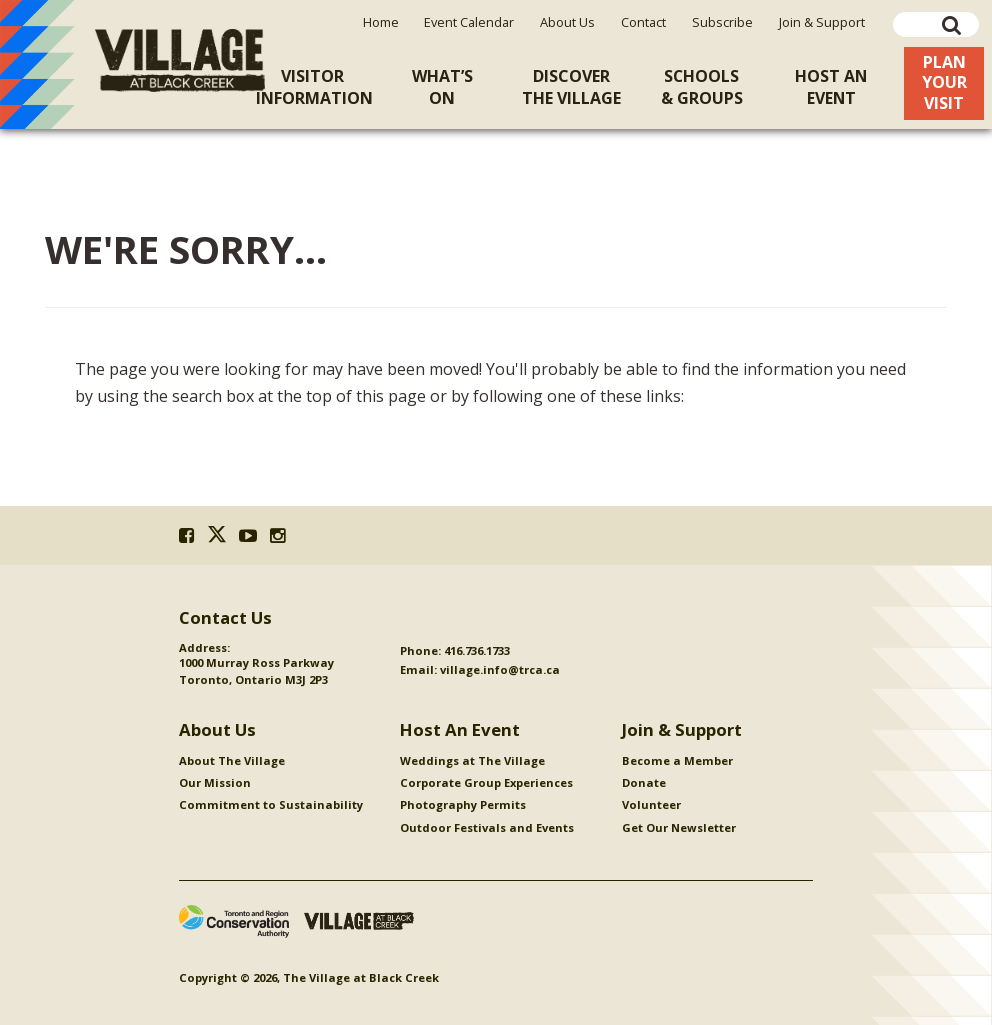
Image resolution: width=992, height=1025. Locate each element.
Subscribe (722, 22)
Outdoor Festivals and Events (487, 827)
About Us (567, 22)
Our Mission (215, 782)
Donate (644, 782)
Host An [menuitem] (831, 87)
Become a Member (677, 760)
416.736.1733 (477, 650)
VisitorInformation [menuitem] (314, 87)
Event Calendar (469, 22)
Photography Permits (463, 804)
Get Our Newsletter (679, 827)
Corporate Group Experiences (486, 782)
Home (381, 22)
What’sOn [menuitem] (442, 87)
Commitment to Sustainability (271, 804)
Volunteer (651, 804)
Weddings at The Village (472, 760)
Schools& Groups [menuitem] (702, 87)
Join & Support (822, 22)
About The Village (232, 760)
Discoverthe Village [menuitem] (571, 87)
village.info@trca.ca (500, 669)
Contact (643, 22)
